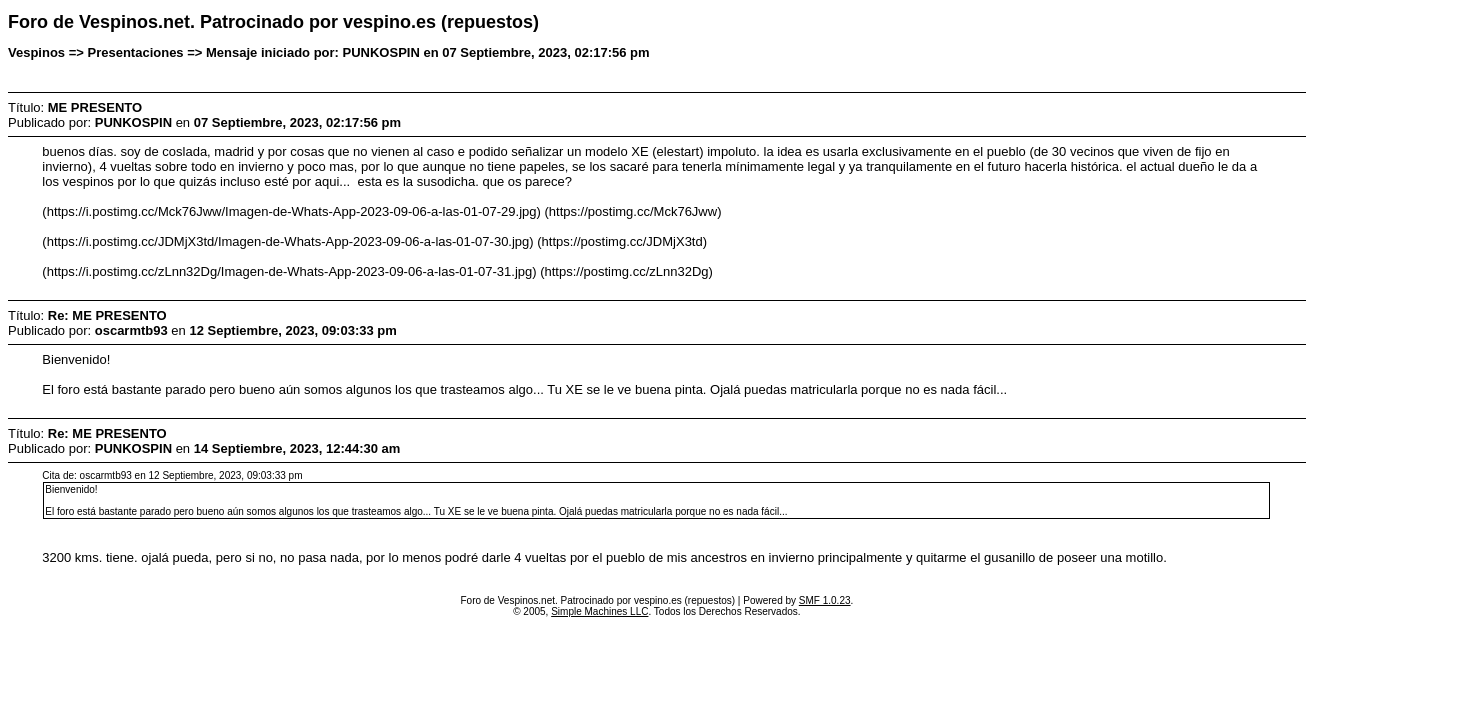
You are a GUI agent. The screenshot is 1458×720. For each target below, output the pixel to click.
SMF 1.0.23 (825, 600)
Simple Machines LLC (599, 611)
